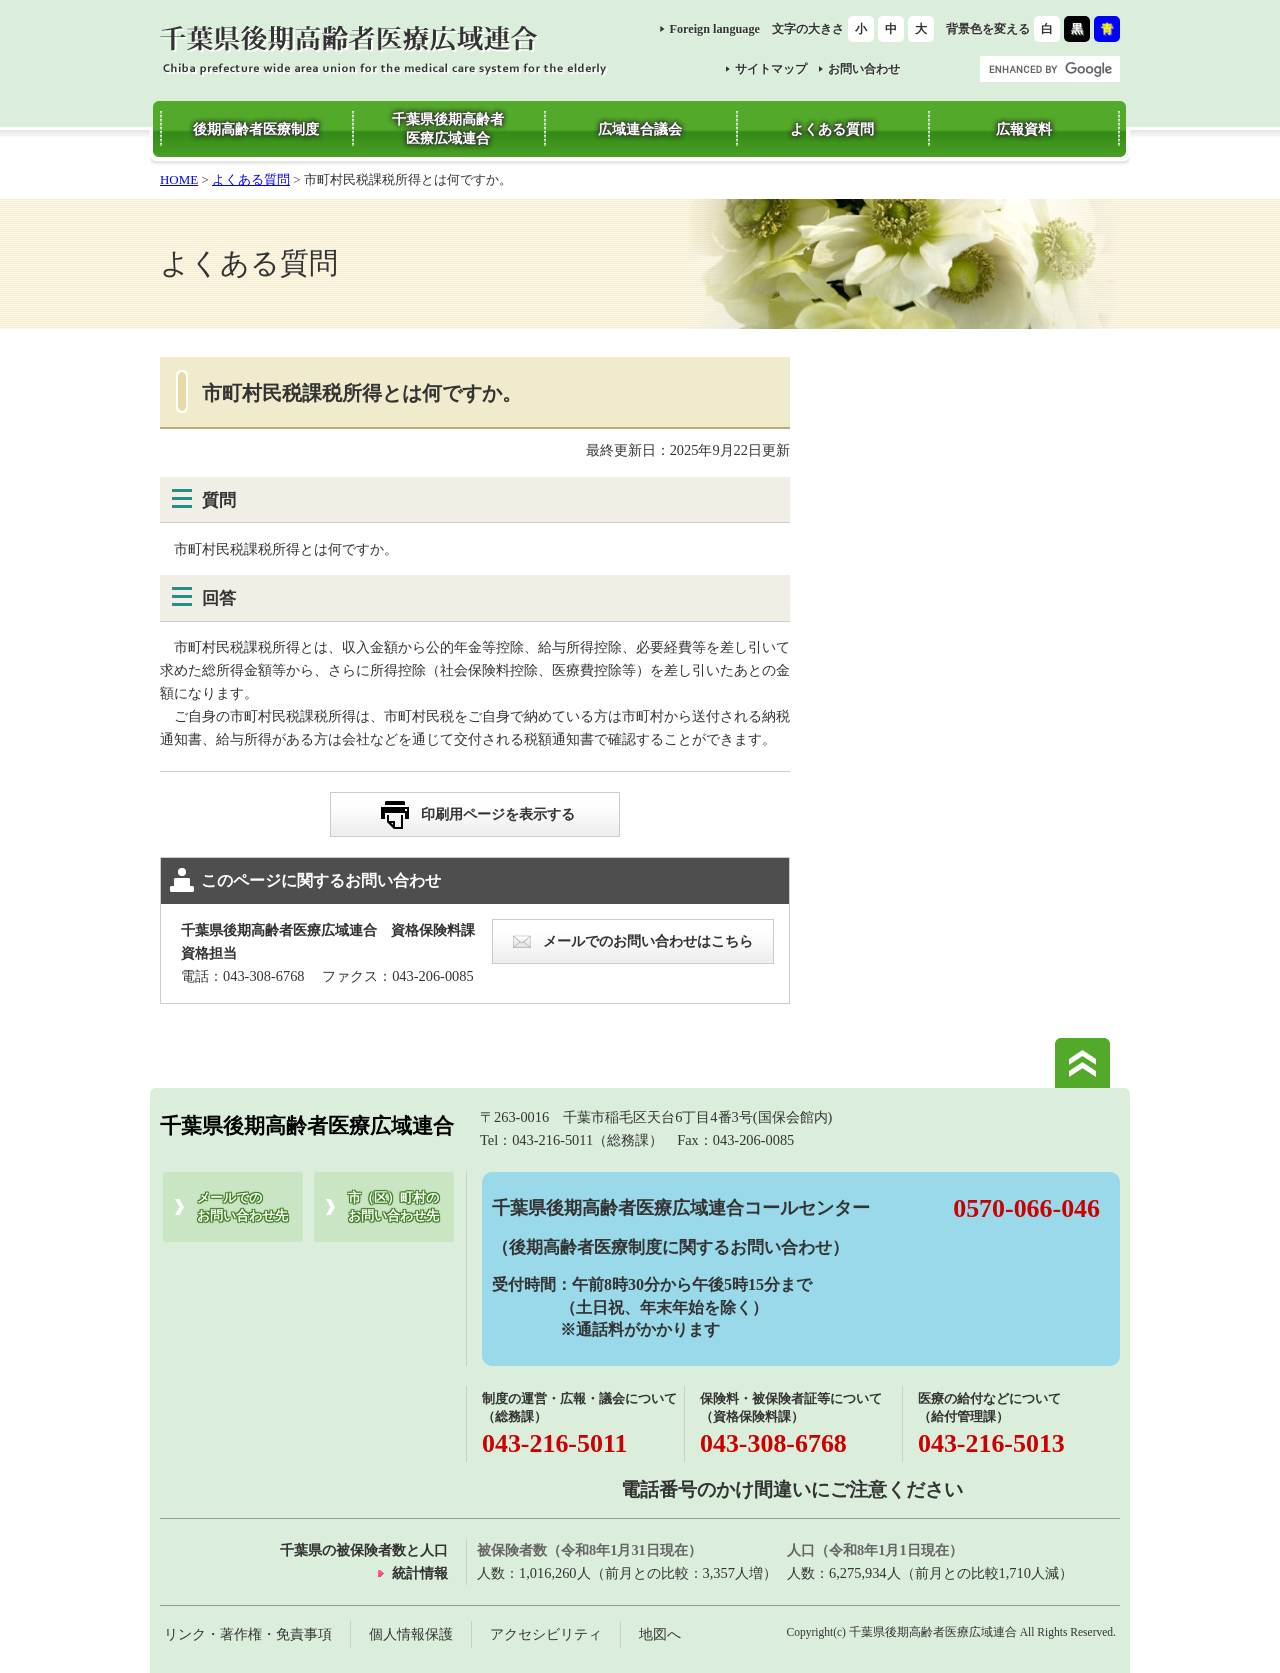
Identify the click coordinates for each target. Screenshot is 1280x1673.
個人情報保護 (411, 1634)
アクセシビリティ (546, 1634)
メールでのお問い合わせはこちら (648, 941)
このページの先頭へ (1082, 1063)
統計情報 (420, 1573)
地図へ (660, 1634)
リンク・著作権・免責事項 (248, 1634)
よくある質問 (251, 179)
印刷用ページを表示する (498, 814)
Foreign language (714, 29)
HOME (179, 179)
